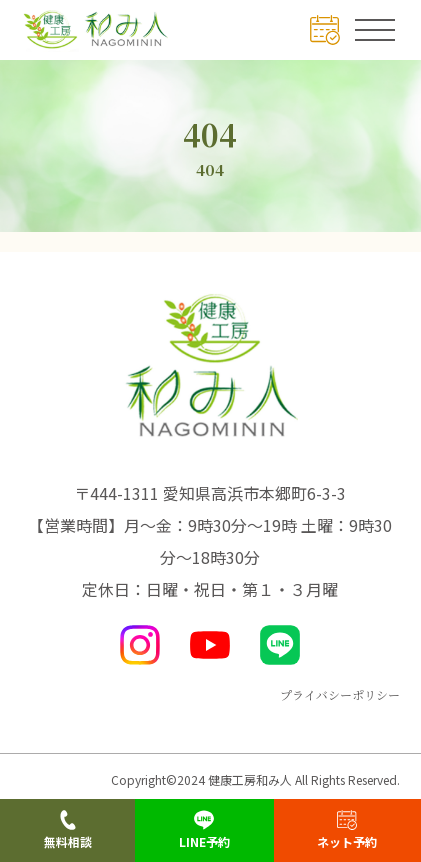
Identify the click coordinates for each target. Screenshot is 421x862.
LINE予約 (204, 830)
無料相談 (68, 830)
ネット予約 (347, 830)
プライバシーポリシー (340, 694)
